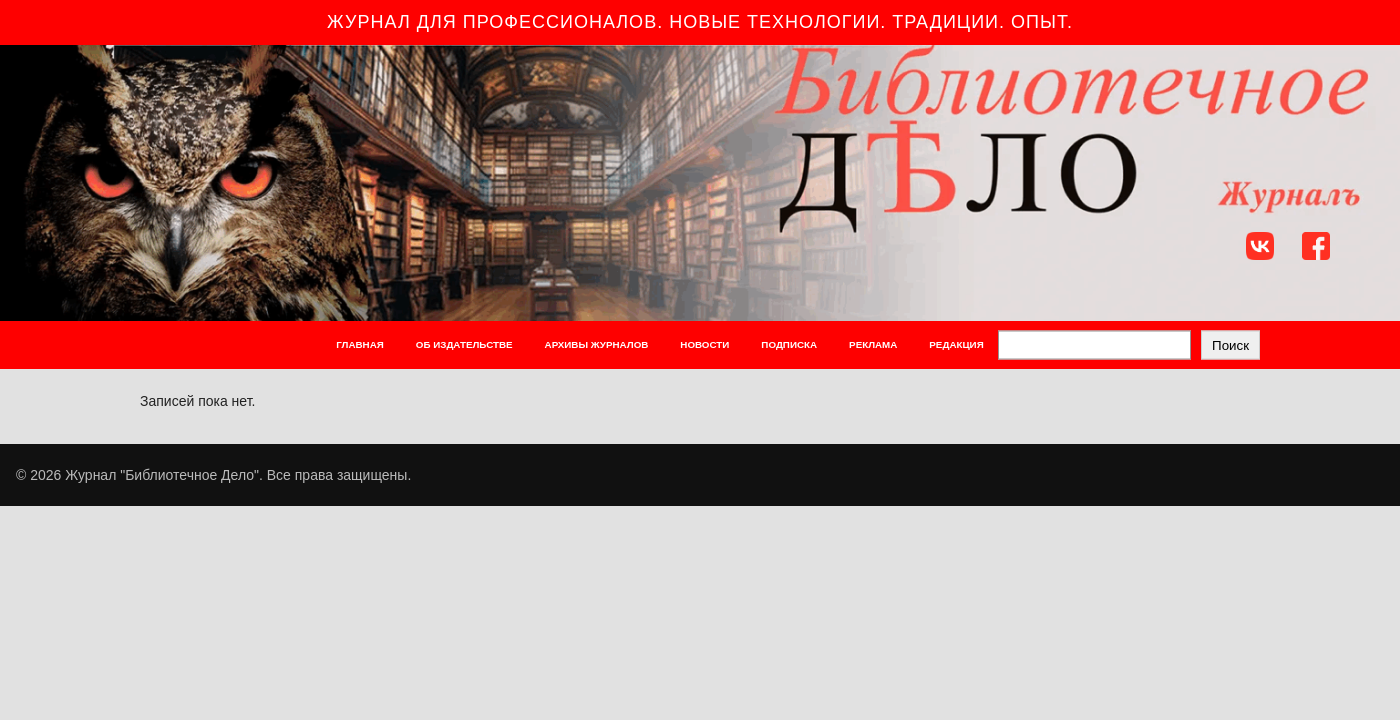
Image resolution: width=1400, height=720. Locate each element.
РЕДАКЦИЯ (956, 344)
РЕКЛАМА (873, 344)
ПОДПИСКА (789, 344)
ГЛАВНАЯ (360, 344)
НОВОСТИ (704, 344)
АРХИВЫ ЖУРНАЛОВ (597, 344)
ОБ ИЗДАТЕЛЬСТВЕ (464, 344)
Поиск (1230, 344)
